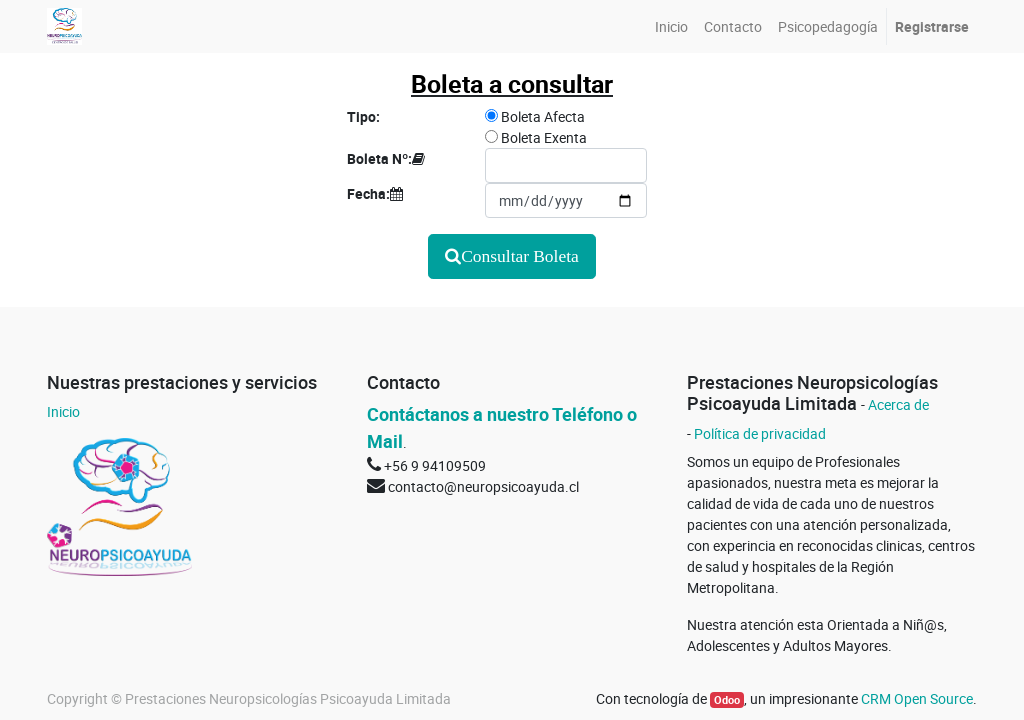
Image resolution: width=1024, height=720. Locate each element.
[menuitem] (671, 26)
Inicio (63, 411)
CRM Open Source (917, 698)
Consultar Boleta (520, 256)
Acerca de (898, 404)
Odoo (727, 700)
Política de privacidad (760, 433)
